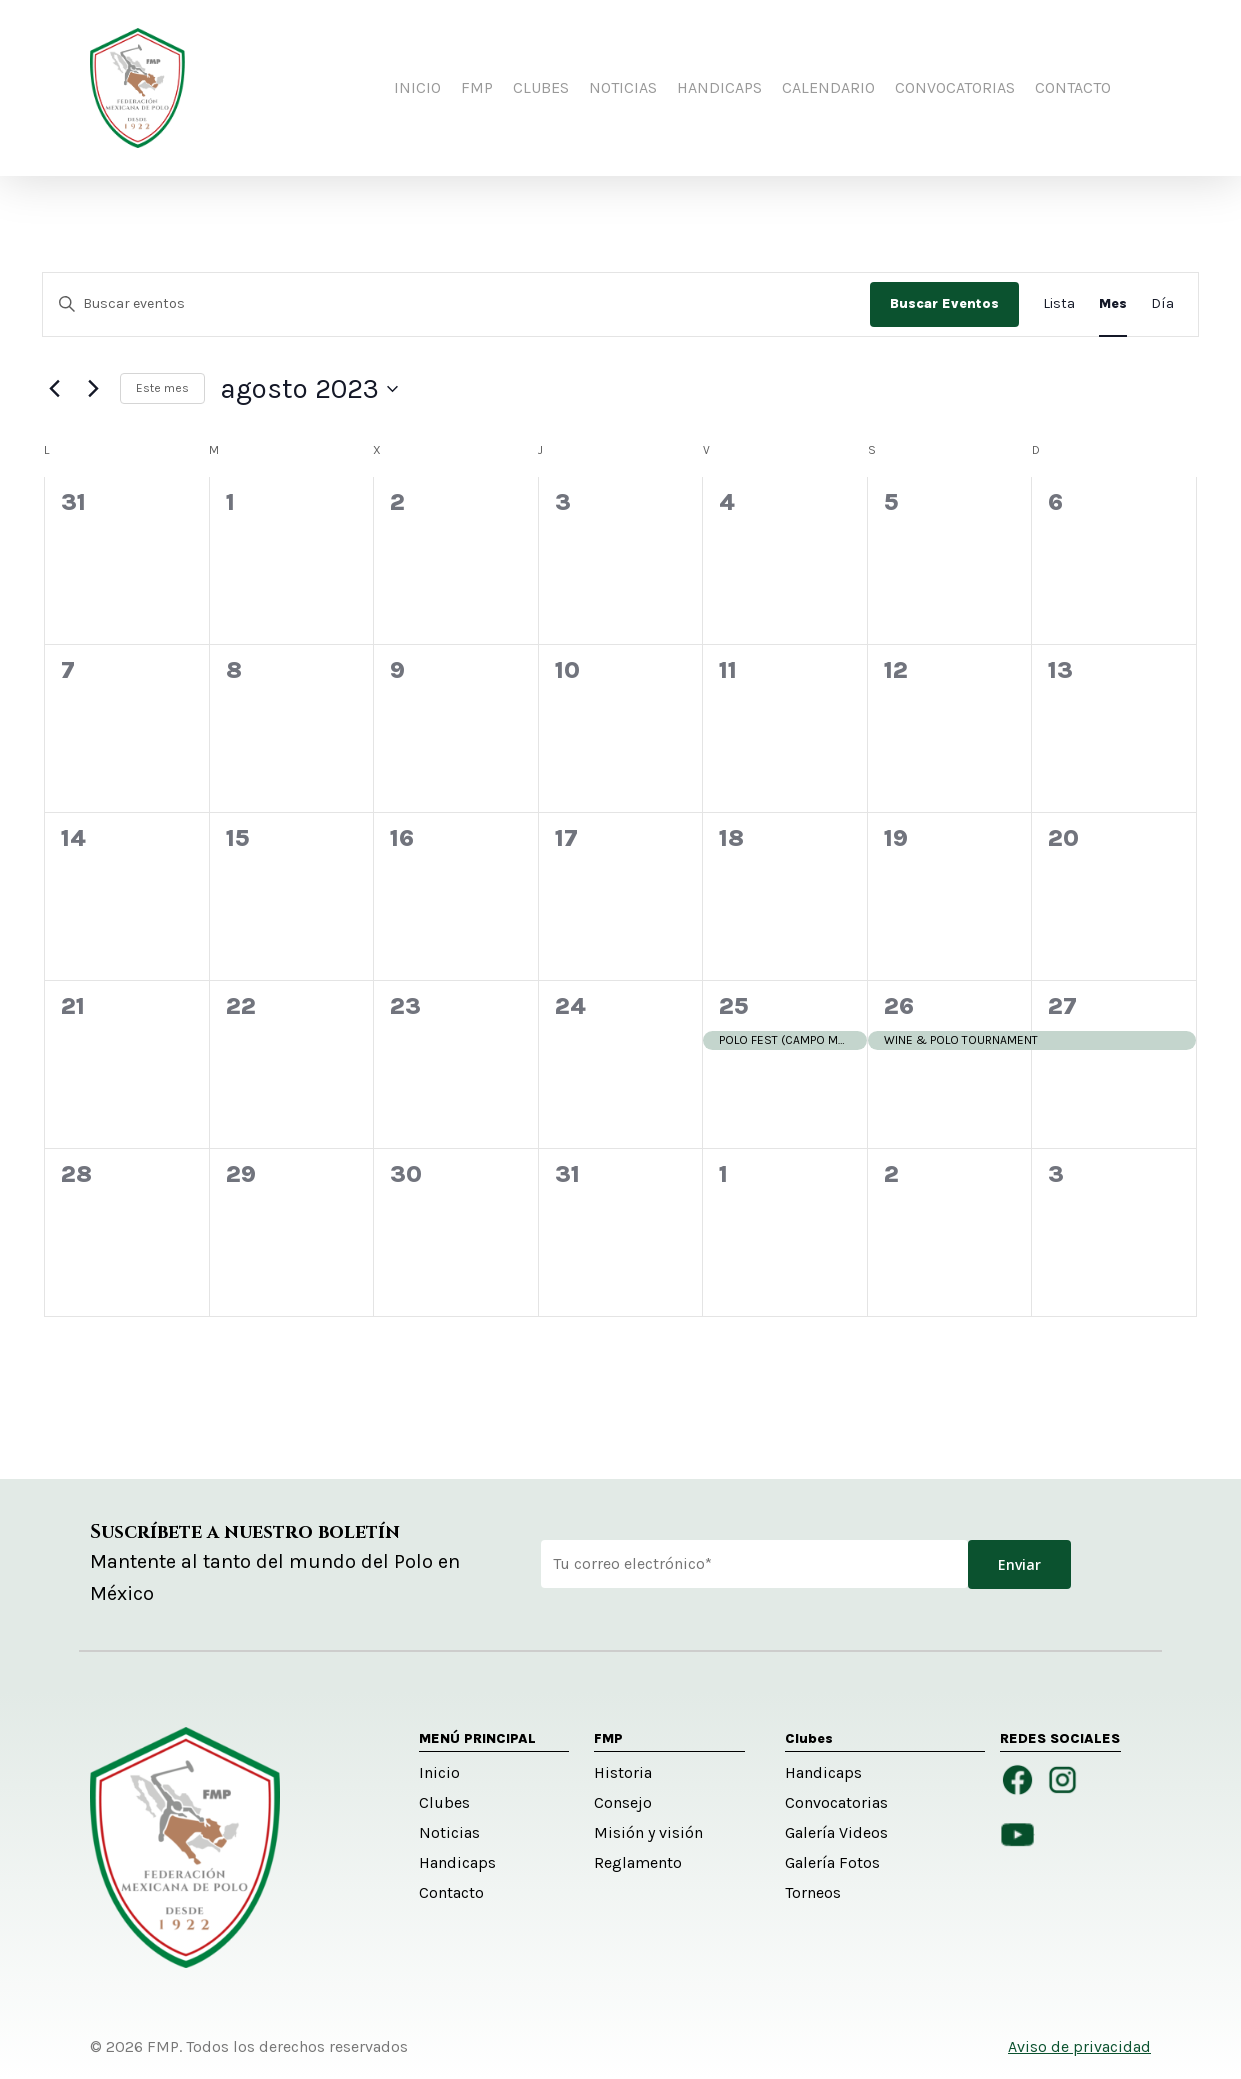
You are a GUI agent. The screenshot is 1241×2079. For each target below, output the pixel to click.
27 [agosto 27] (1062, 1006)
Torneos (813, 1892)
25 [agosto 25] (733, 1006)
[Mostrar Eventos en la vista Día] (1162, 304)
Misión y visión (648, 1832)
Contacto (451, 1892)
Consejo (623, 1802)
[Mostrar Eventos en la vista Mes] (1113, 304)
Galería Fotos (832, 1862)
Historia (623, 1772)
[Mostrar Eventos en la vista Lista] (1059, 304)
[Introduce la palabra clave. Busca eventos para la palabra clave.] (456, 304)
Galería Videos (836, 1832)
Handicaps (457, 1862)
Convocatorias (836, 1802)
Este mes (162, 388)
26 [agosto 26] (899, 1006)
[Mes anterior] (54, 389)
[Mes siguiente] (93, 389)
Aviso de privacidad (1079, 2046)
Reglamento (638, 1862)
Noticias (449, 1832)
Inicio (439, 1772)
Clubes (444, 1802)
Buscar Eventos (944, 303)
